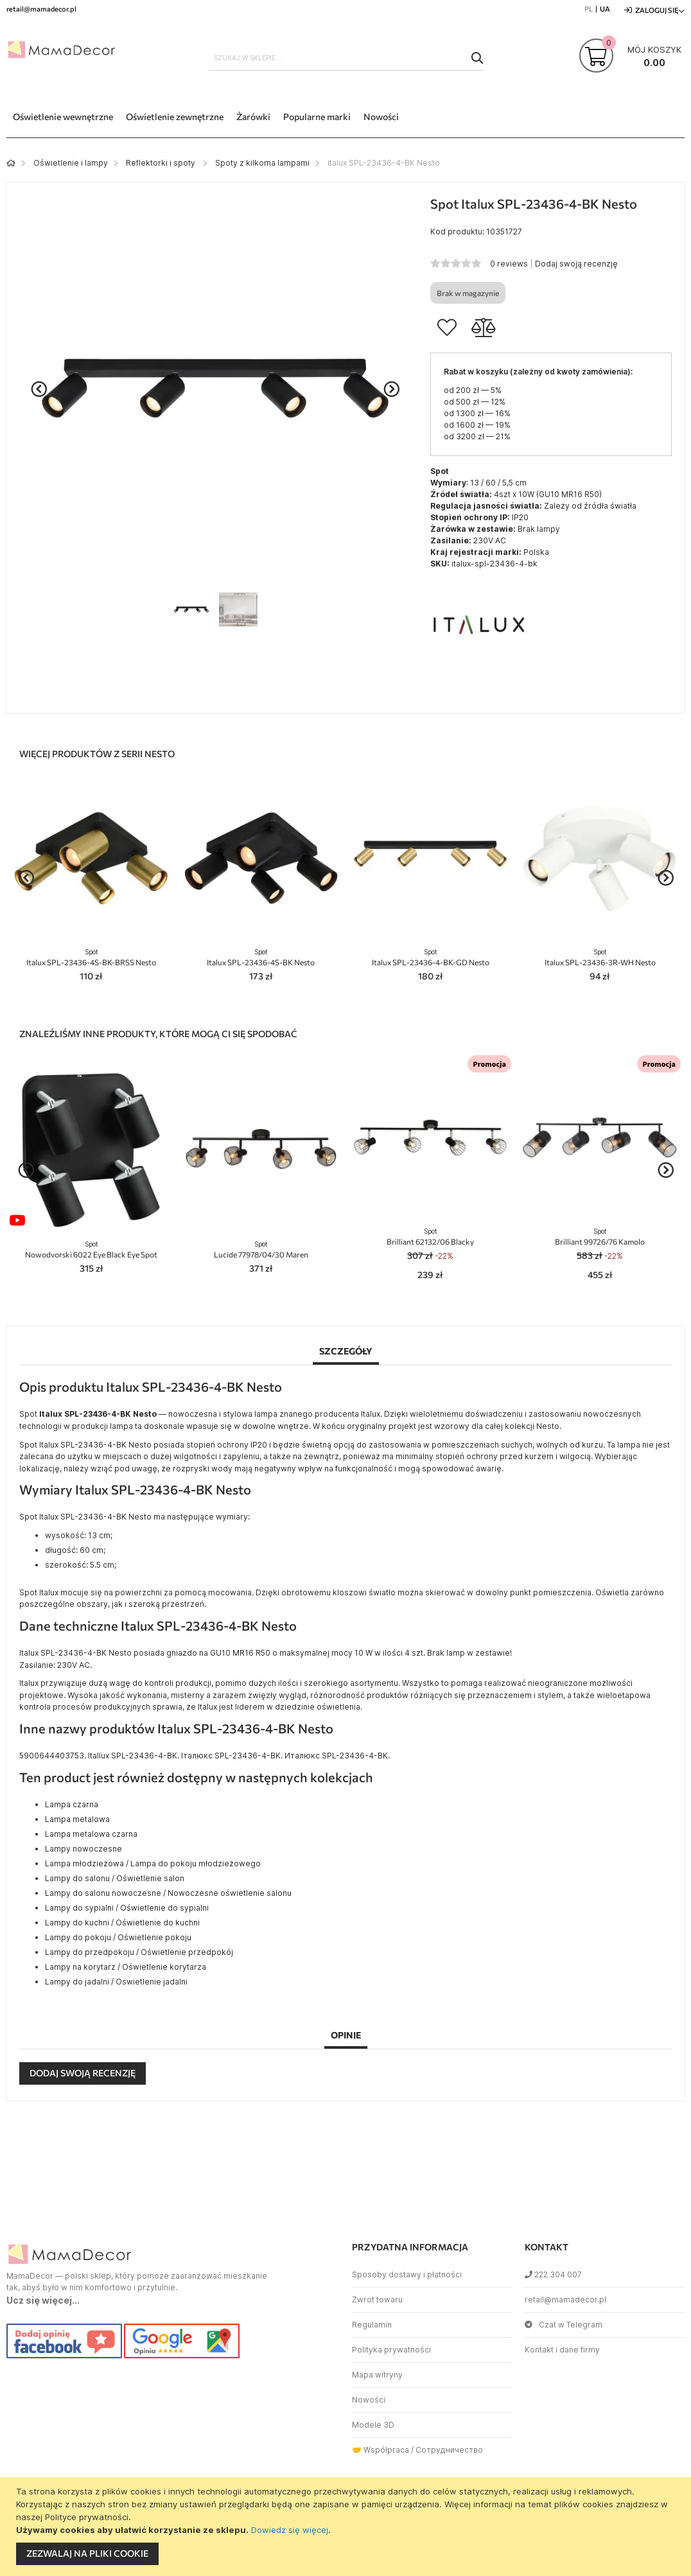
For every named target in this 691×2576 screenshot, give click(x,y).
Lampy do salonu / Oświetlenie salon (114, 1878)
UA (605, 8)
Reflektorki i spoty (161, 163)
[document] (347, 2526)
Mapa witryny (377, 2374)
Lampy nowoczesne (83, 1848)
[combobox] (345, 58)
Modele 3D (373, 2425)
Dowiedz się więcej (289, 2530)
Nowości (368, 2400)
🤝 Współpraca (380, 2450)
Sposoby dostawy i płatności (407, 2274)
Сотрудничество (449, 2450)
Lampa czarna (71, 1804)
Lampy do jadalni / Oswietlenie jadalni (116, 1981)
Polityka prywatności (391, 2349)
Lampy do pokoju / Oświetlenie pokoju (118, 1937)
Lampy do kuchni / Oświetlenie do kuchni (122, 1922)
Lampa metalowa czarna (91, 1834)
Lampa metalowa (77, 1819)
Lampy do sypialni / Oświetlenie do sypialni (127, 1908)
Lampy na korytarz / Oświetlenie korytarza (125, 1967)
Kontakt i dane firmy (562, 2349)
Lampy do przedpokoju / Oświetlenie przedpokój (139, 1952)
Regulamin (372, 2324)
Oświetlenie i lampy (70, 163)
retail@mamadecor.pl (565, 2299)
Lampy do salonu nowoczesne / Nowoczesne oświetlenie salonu (168, 1893)
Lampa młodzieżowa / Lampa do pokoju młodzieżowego (153, 1863)
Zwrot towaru (377, 2299)
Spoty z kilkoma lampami (262, 163)
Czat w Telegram (563, 2324)
